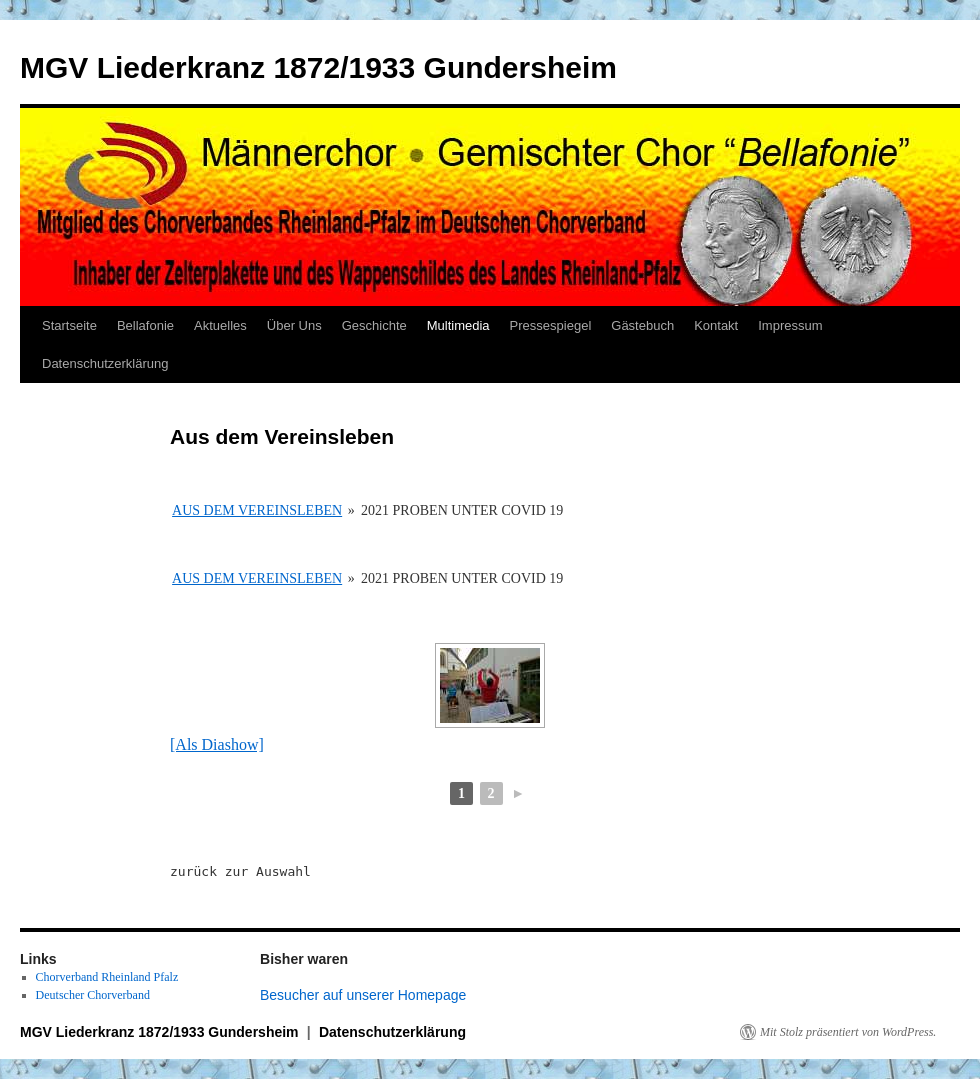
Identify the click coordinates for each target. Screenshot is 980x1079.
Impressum (790, 325)
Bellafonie (145, 325)
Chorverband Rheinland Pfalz (107, 977)
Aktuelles (220, 325)
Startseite (69, 325)
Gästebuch (642, 325)
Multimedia (458, 325)
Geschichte (374, 325)
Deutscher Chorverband (93, 995)
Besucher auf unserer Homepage (363, 995)
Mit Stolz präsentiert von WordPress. (848, 1032)
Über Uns (294, 325)
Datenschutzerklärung (105, 363)
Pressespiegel (551, 325)
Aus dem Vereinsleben (257, 510)
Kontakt (716, 325)
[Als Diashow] (217, 744)
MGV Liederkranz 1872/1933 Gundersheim (318, 67)
